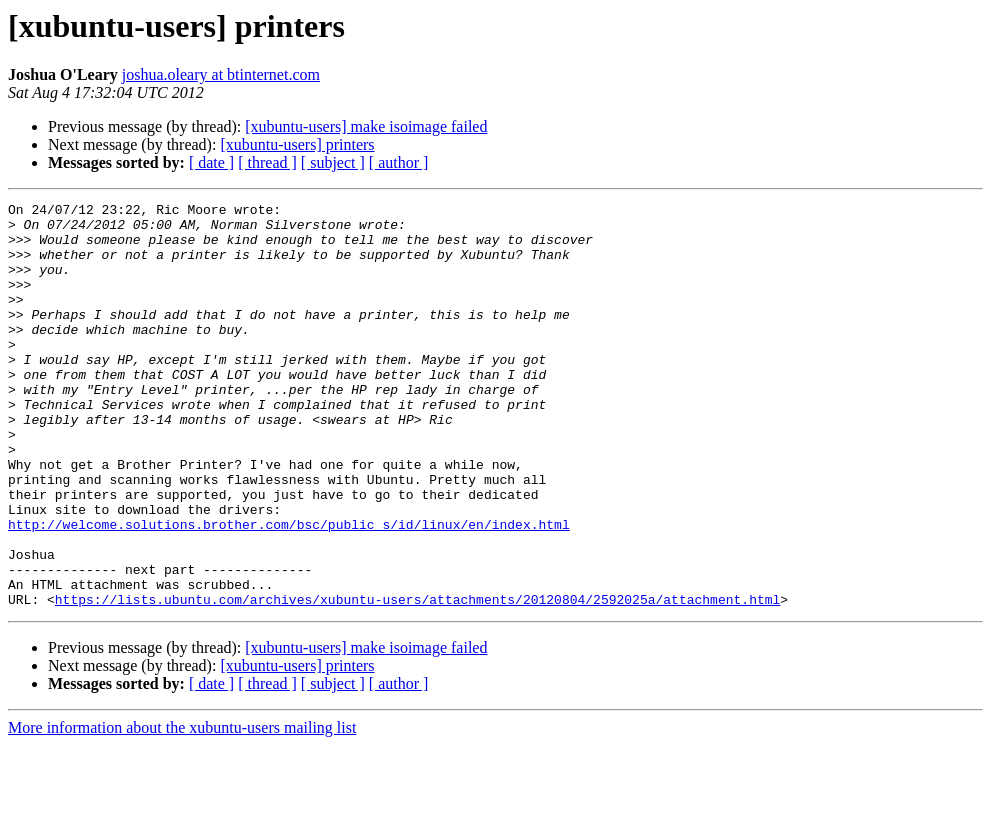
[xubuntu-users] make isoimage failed (366, 126)
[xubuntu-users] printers (297, 144)
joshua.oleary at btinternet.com (221, 74)
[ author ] (399, 162)
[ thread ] (267, 162)
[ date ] (211, 162)
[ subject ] (333, 162)
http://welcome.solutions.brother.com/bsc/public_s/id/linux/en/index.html (289, 590)
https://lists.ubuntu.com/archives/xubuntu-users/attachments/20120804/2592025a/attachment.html (417, 680)
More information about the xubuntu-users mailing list (182, 808)
